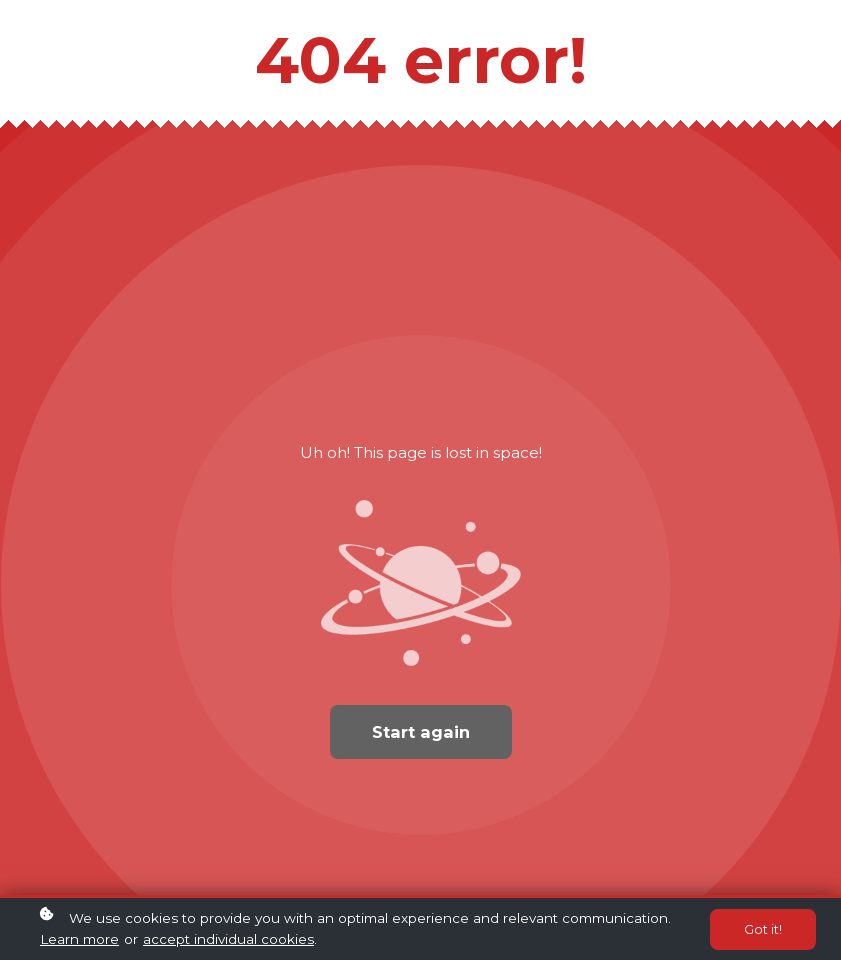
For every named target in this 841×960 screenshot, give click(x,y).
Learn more (79, 940)
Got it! (763, 930)
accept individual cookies (228, 940)
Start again (421, 732)
